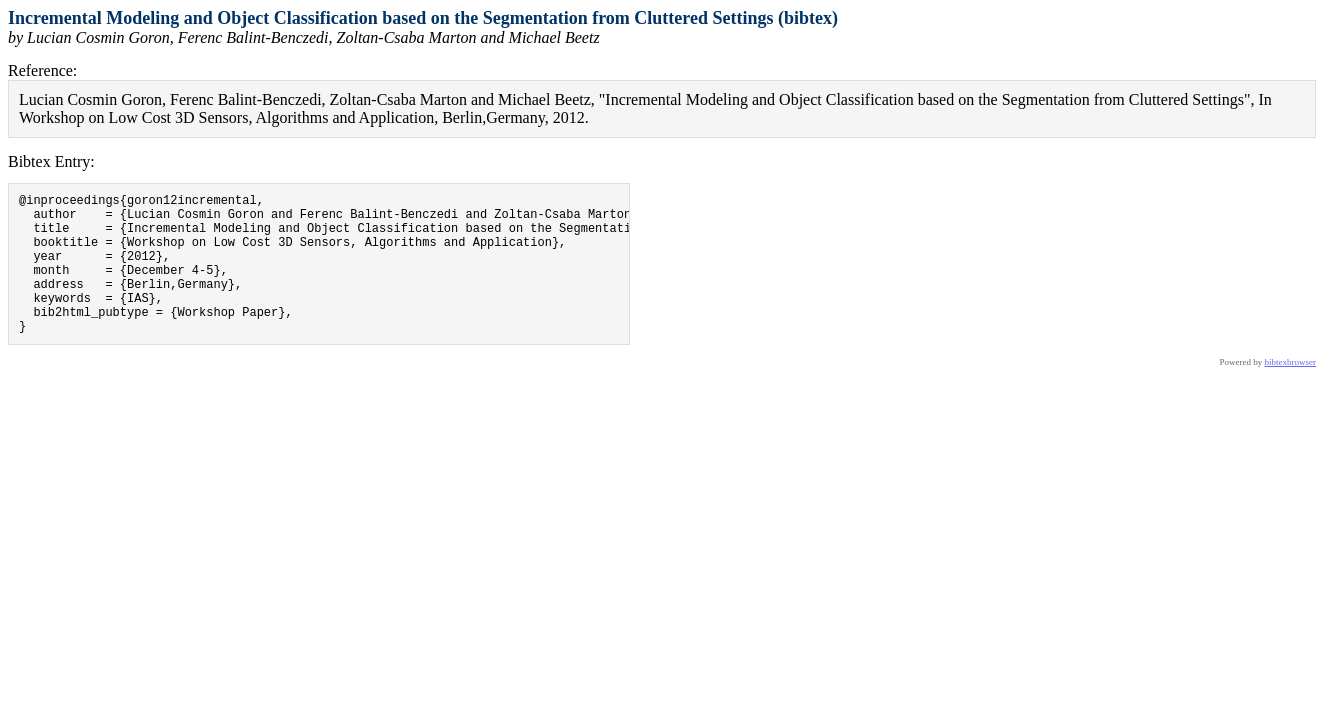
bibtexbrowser (1291, 392)
